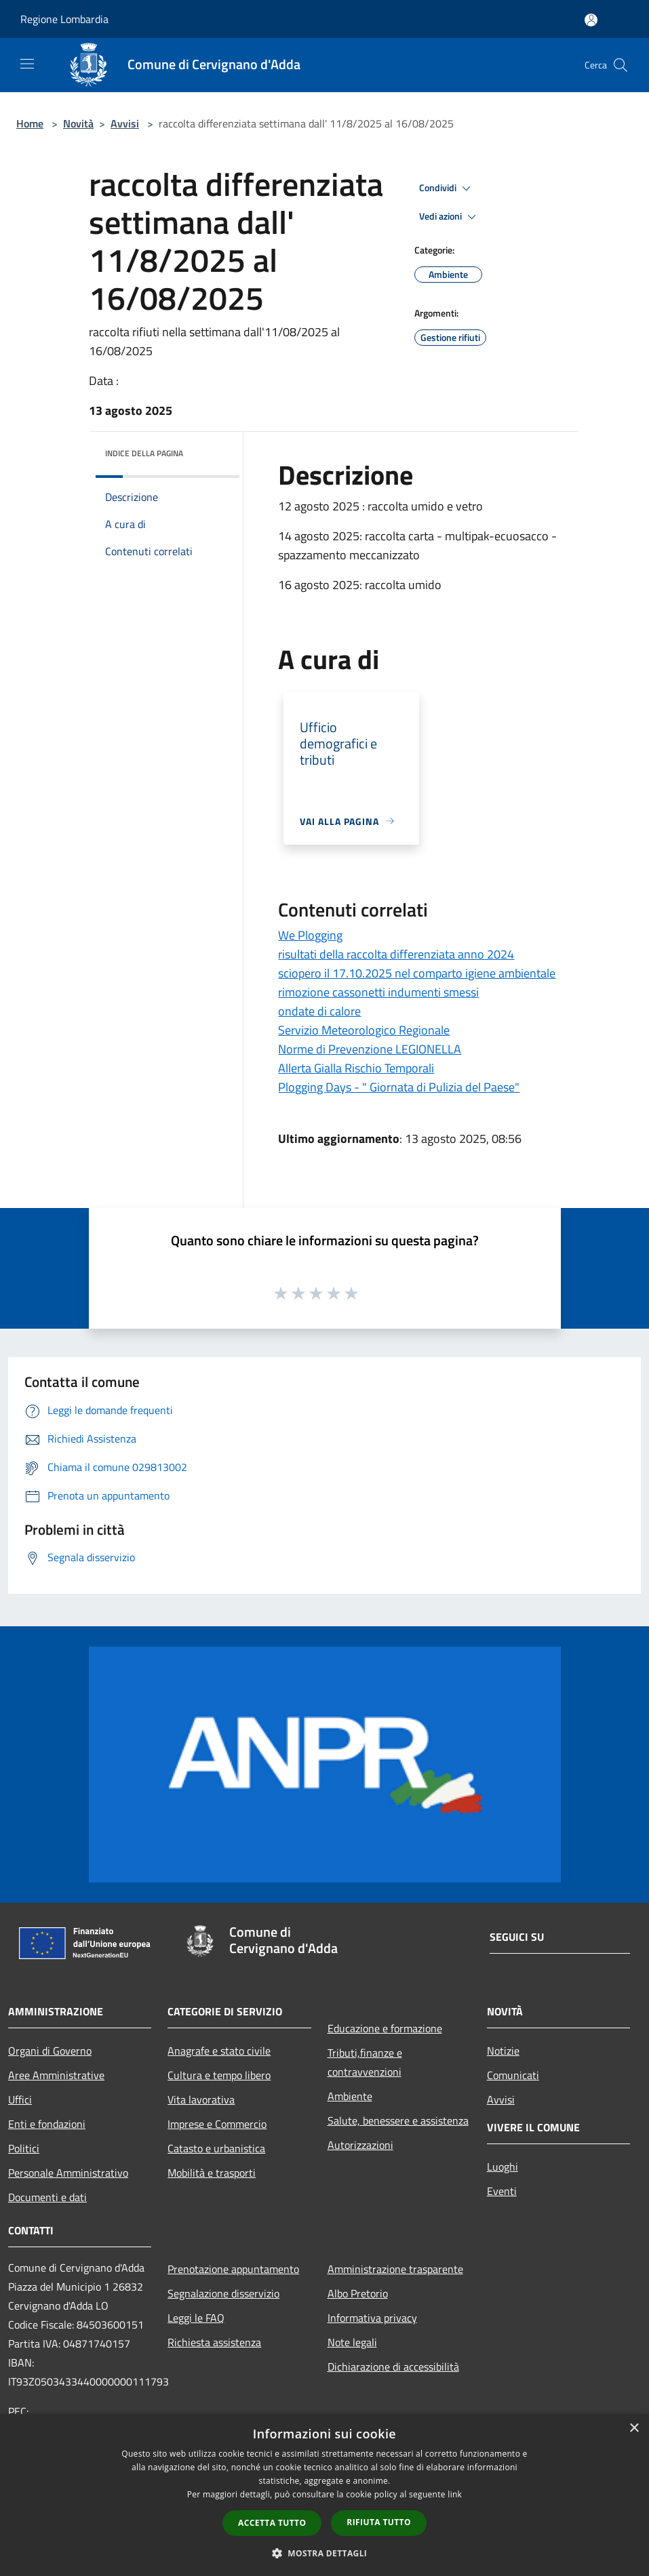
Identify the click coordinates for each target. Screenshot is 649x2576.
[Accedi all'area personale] (591, 20)
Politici (23, 2148)
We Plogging (310, 935)
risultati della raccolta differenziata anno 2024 (396, 954)
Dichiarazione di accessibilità (393, 2366)
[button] (325, 2553)
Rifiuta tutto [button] (379, 2522)
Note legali (352, 2342)
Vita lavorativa (201, 2099)
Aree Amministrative (56, 2075)
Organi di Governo (50, 2050)
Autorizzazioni (360, 2145)
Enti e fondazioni (46, 2124)
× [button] (634, 2428)
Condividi (447, 188)
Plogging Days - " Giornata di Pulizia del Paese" (398, 1087)
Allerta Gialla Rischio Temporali (356, 1068)
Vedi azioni (449, 217)
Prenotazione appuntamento (233, 2269)
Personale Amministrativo (68, 2173)
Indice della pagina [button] (144, 453)
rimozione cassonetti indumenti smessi (378, 992)
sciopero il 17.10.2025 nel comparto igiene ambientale (416, 973)
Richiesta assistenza (214, 2342)
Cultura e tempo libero (219, 2075)
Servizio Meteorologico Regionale (364, 1030)
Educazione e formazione (385, 2028)
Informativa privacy (372, 2318)
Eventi (502, 2191)
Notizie (503, 2050)
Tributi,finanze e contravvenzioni (365, 2062)
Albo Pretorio (358, 2293)
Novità (78, 123)
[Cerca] (620, 65)
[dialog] (324, 2495)
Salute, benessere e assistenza (398, 2120)
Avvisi (125, 123)
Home (29, 123)
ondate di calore (319, 1011)
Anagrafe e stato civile (219, 2050)
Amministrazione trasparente (395, 2269)
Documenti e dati (47, 2197)
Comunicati (513, 2075)
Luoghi (502, 2166)
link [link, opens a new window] (455, 2494)
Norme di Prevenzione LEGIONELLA (369, 1049)
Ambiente (350, 2096)
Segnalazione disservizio (223, 2293)
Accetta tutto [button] (272, 2523)
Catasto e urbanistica (216, 2148)
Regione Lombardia (64, 19)
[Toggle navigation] (27, 64)
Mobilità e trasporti (212, 2173)
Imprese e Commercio (217, 2124)
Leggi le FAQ (196, 2318)
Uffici (20, 2099)
